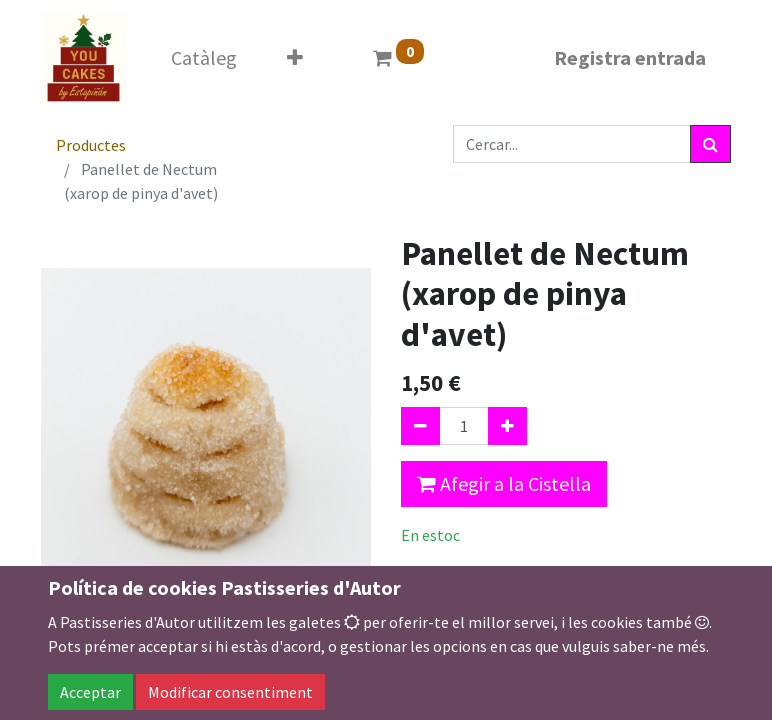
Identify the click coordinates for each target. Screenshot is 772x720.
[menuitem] (204, 58)
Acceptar (90, 692)
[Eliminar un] (420, 426)
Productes (91, 145)
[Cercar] (710, 144)
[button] (295, 58)
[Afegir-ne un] (507, 426)
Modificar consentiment (230, 692)
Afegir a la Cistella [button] (504, 483)
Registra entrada (630, 57)
